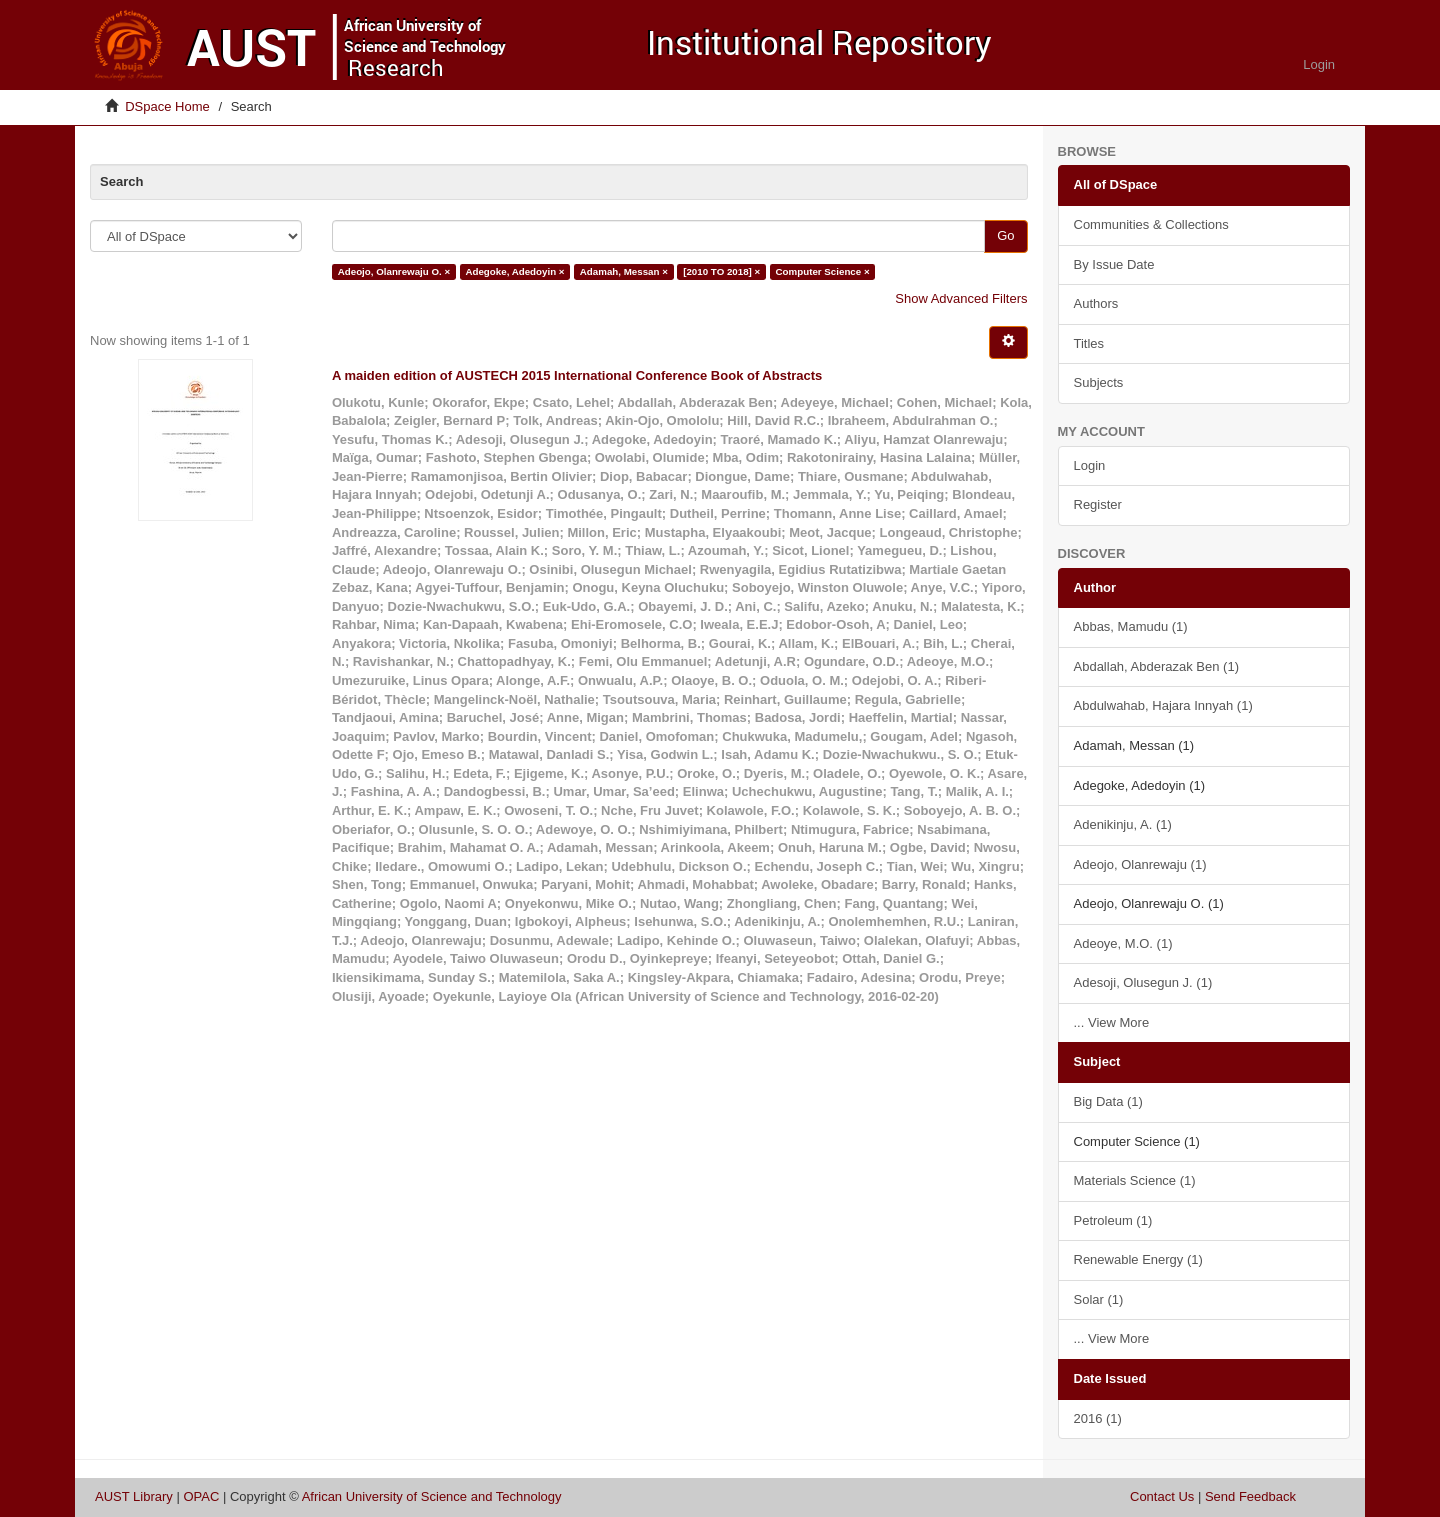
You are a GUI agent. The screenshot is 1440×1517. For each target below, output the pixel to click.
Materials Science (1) (1135, 1180)
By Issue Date (1114, 264)
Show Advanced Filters (961, 298)
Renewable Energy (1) (1138, 1259)
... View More (1112, 1022)
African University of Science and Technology (432, 1496)
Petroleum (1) (1113, 1220)
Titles (1089, 343)
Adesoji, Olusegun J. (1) (1143, 982)
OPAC (201, 1496)
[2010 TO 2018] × (721, 271)
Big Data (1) (1108, 1101)
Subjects (1099, 382)
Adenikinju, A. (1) (1123, 824)
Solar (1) (1099, 1299)
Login (1090, 465)
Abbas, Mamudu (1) (1131, 626)
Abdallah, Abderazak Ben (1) (1157, 666)
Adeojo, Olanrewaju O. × (394, 271)
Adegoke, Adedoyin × (514, 271)
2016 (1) (1098, 1418)
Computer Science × (823, 271)
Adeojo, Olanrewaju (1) (1140, 864)
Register (1098, 504)
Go (1005, 235)
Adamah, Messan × (624, 271)
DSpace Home (167, 106)
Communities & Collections (1151, 224)
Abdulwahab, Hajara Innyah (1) (1163, 705)
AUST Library (134, 1496)
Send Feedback (1250, 1496)
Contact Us (1162, 1496)
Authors (1096, 303)
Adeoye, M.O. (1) (1123, 943)
